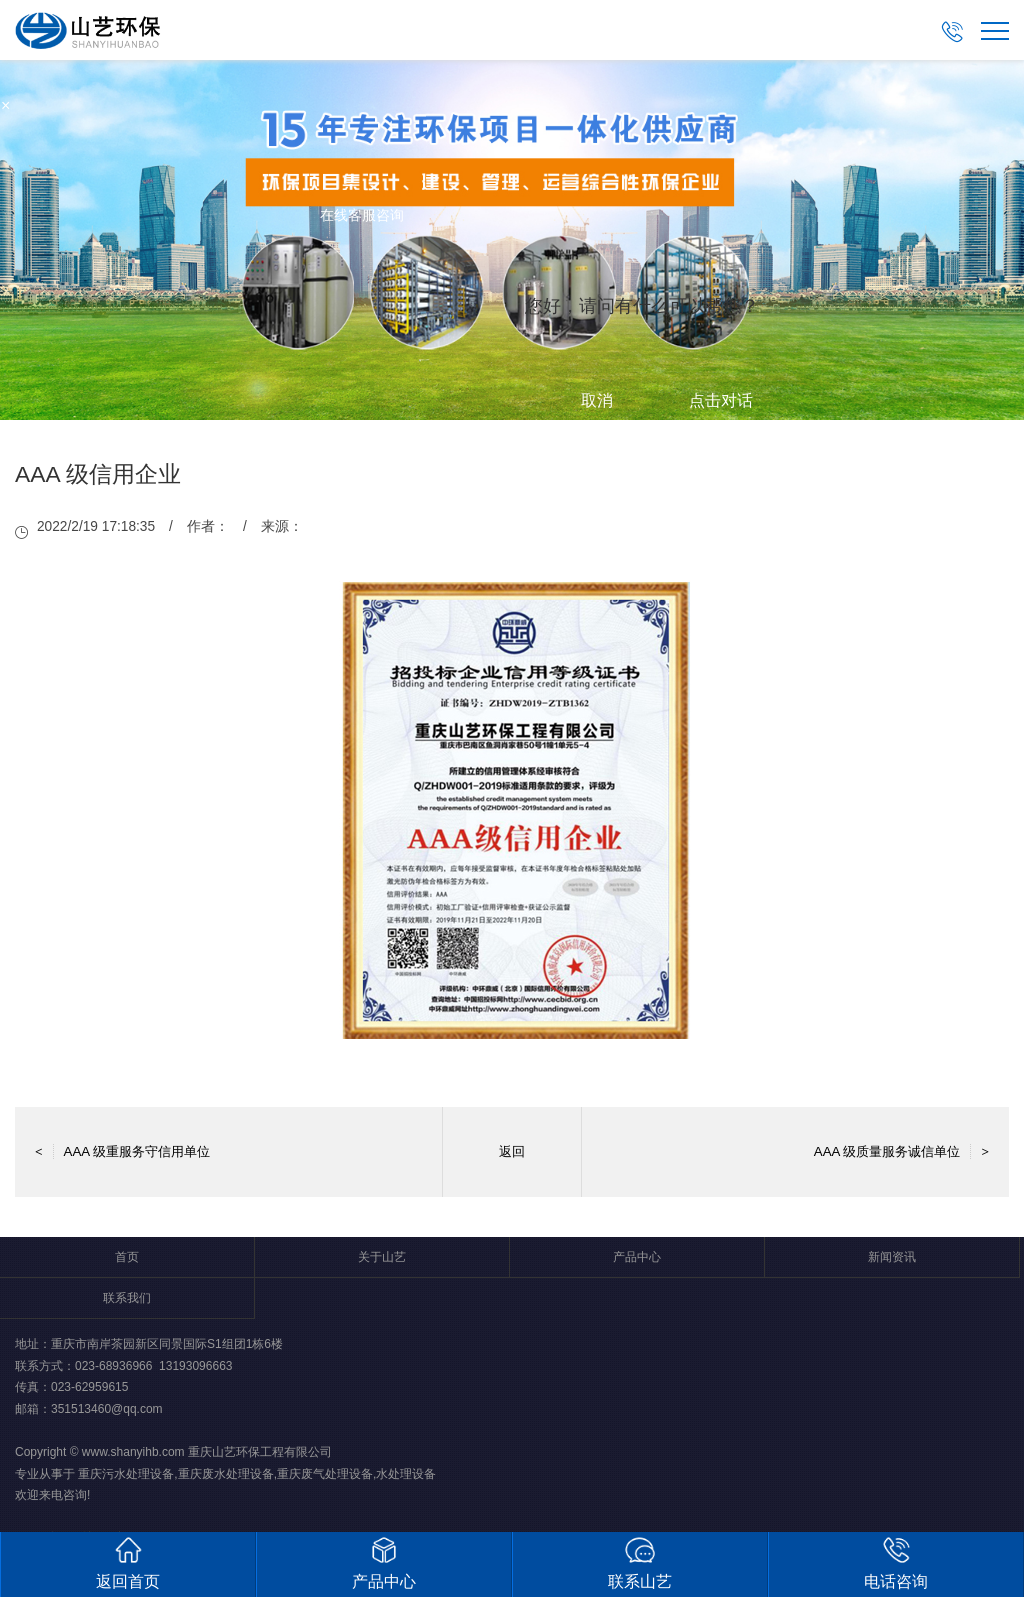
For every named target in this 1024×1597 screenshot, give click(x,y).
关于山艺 (382, 1257)
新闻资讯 (892, 1257)
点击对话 (721, 400)
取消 (597, 400)
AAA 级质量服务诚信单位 (901, 1151)
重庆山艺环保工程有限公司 (260, 1452)
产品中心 (637, 1257)
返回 (512, 1151)
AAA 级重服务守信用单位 (122, 1151)
